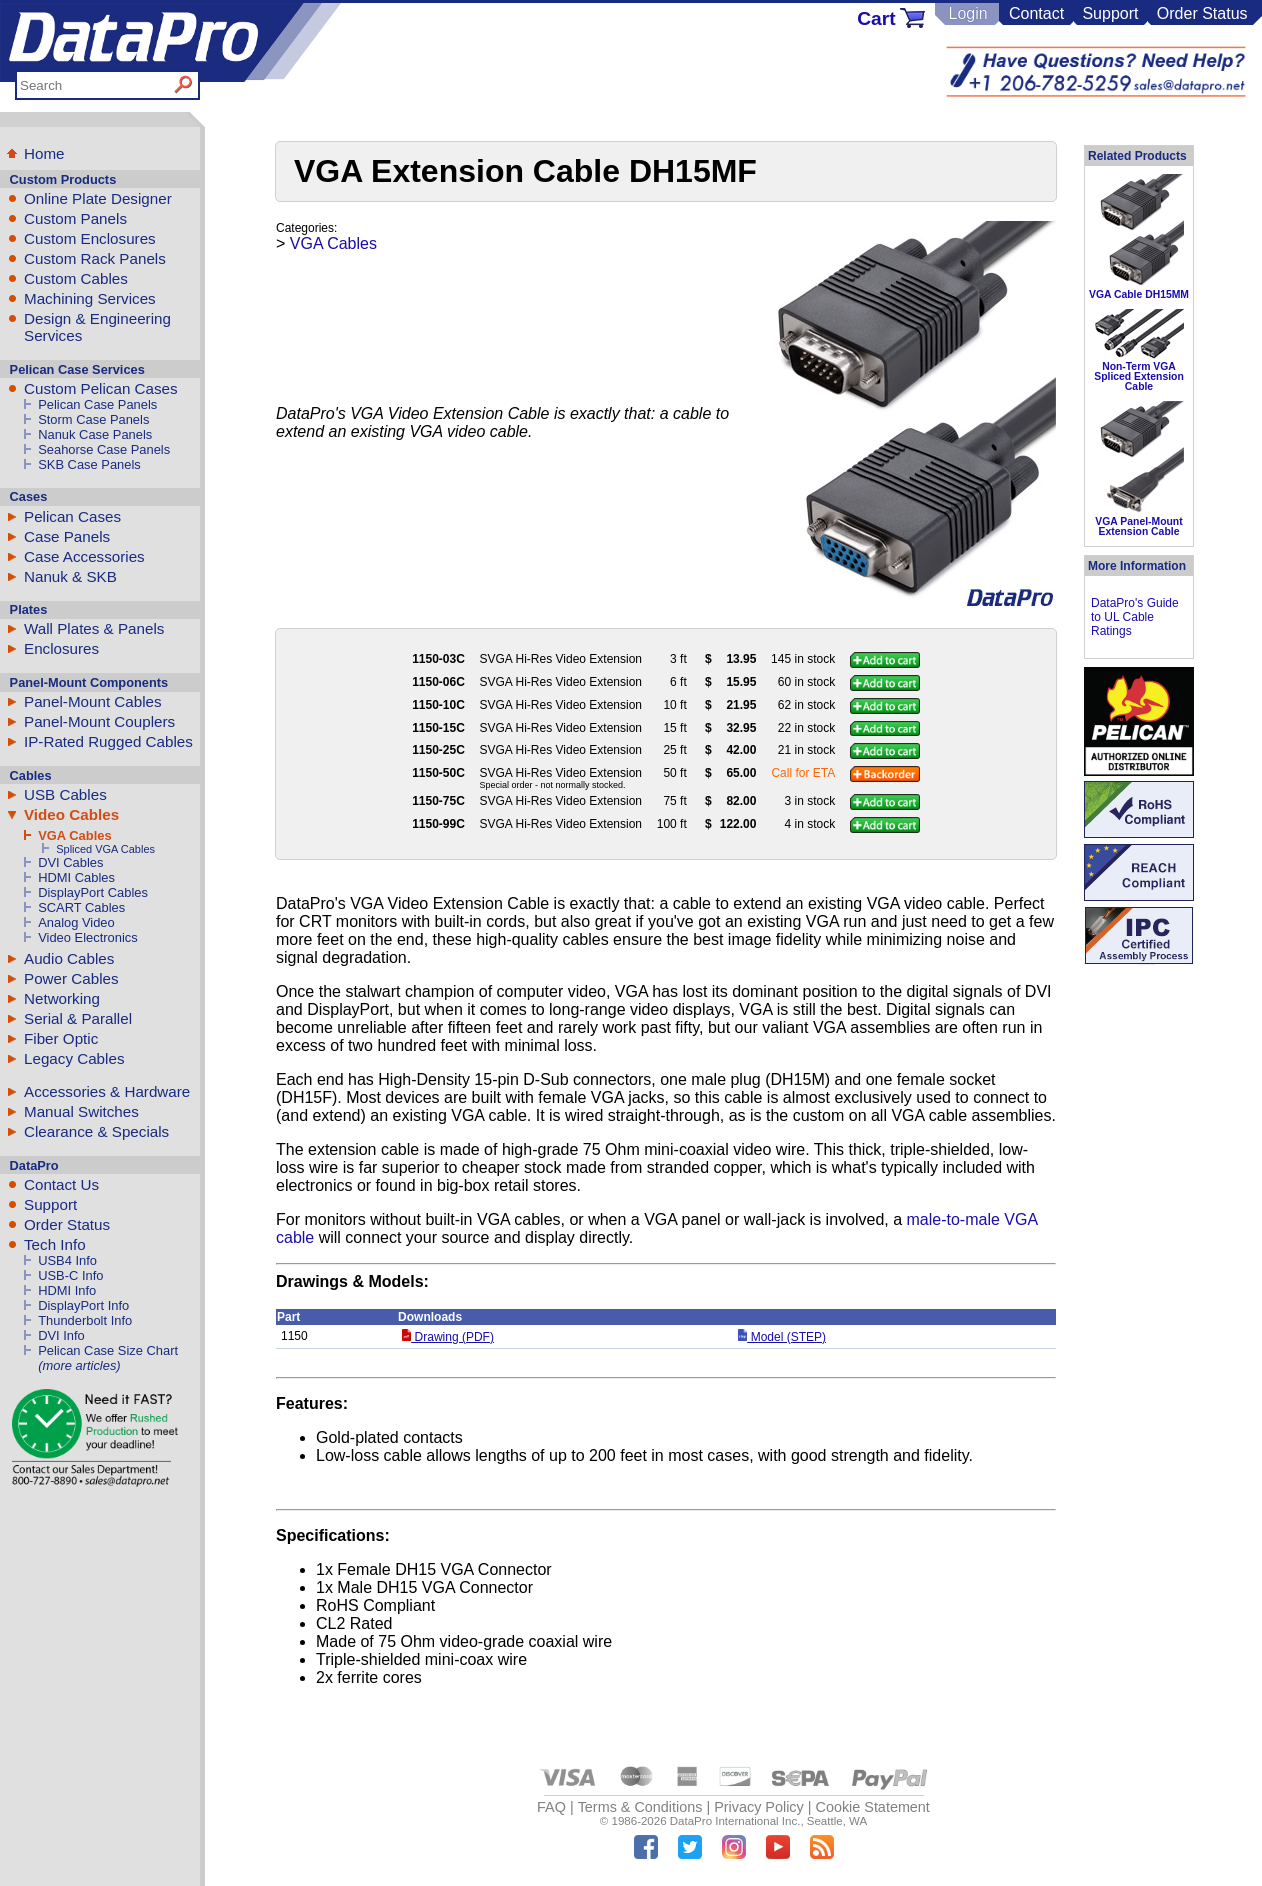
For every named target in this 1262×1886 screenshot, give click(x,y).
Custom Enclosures (90, 238)
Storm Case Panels (93, 419)
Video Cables (71, 814)
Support (1110, 13)
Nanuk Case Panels (95, 434)
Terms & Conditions (640, 1807)
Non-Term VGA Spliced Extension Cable (1139, 377)
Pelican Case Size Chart (108, 1350)
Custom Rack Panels (95, 258)
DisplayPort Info (83, 1305)
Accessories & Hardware (107, 1091)
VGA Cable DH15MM (1139, 294)
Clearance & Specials (96, 1131)
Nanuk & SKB (70, 576)
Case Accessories (84, 556)
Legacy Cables (74, 1058)
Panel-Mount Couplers (99, 721)
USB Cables (65, 794)
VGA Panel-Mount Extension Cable (1138, 526)
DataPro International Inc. (735, 1821)
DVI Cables (70, 862)
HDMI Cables (76, 877)
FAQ (551, 1807)
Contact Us (61, 1184)
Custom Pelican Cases (101, 388)
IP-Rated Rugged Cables (108, 741)
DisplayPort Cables (93, 892)
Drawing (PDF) (448, 1337)
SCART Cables (81, 907)
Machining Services (90, 298)
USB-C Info (70, 1275)
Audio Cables (69, 958)
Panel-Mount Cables (93, 701)
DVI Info (61, 1335)
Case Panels (67, 536)
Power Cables (71, 978)
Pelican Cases (72, 516)
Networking (62, 998)
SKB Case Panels (89, 464)
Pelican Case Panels (97, 404)
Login (967, 13)
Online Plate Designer (98, 198)
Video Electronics (87, 937)
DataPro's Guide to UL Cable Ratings (1135, 617)
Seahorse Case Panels (104, 449)
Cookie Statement (872, 1807)
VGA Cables (74, 835)
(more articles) (79, 1365)
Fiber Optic (61, 1038)
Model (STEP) (782, 1337)
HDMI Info (67, 1290)
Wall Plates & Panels (94, 628)
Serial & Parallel (78, 1018)
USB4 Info (67, 1260)
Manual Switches (81, 1111)
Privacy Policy (759, 1807)
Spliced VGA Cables (105, 849)
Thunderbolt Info (85, 1320)
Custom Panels (75, 218)
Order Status (1202, 13)
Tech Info (55, 1244)
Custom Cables (76, 278)
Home (44, 153)
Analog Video (76, 922)
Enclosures (61, 648)
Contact (1036, 13)
